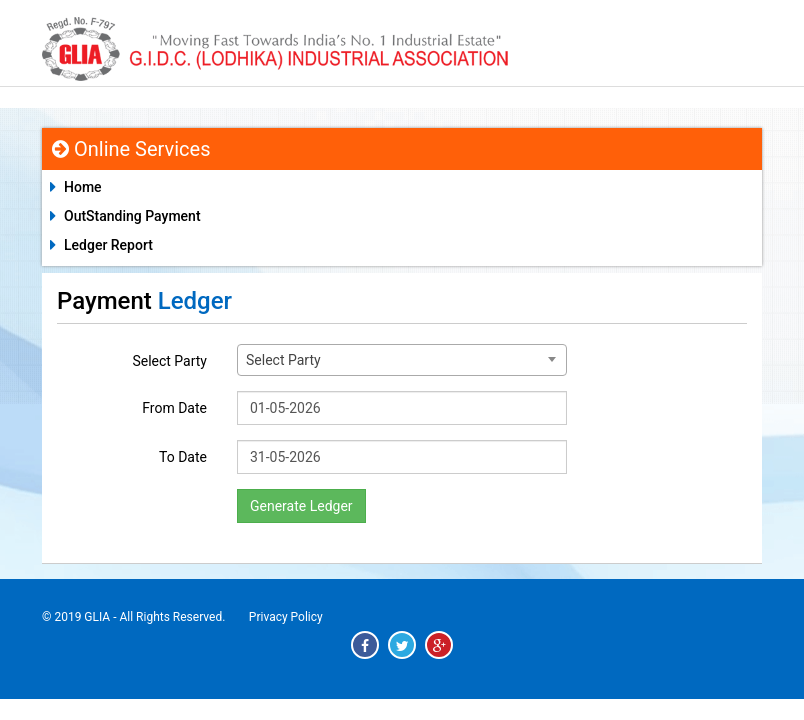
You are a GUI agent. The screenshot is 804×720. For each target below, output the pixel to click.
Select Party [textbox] (283, 360)
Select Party (169, 361)
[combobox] (402, 360)
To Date (183, 457)
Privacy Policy (286, 617)
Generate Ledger (301, 506)
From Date (174, 408)
